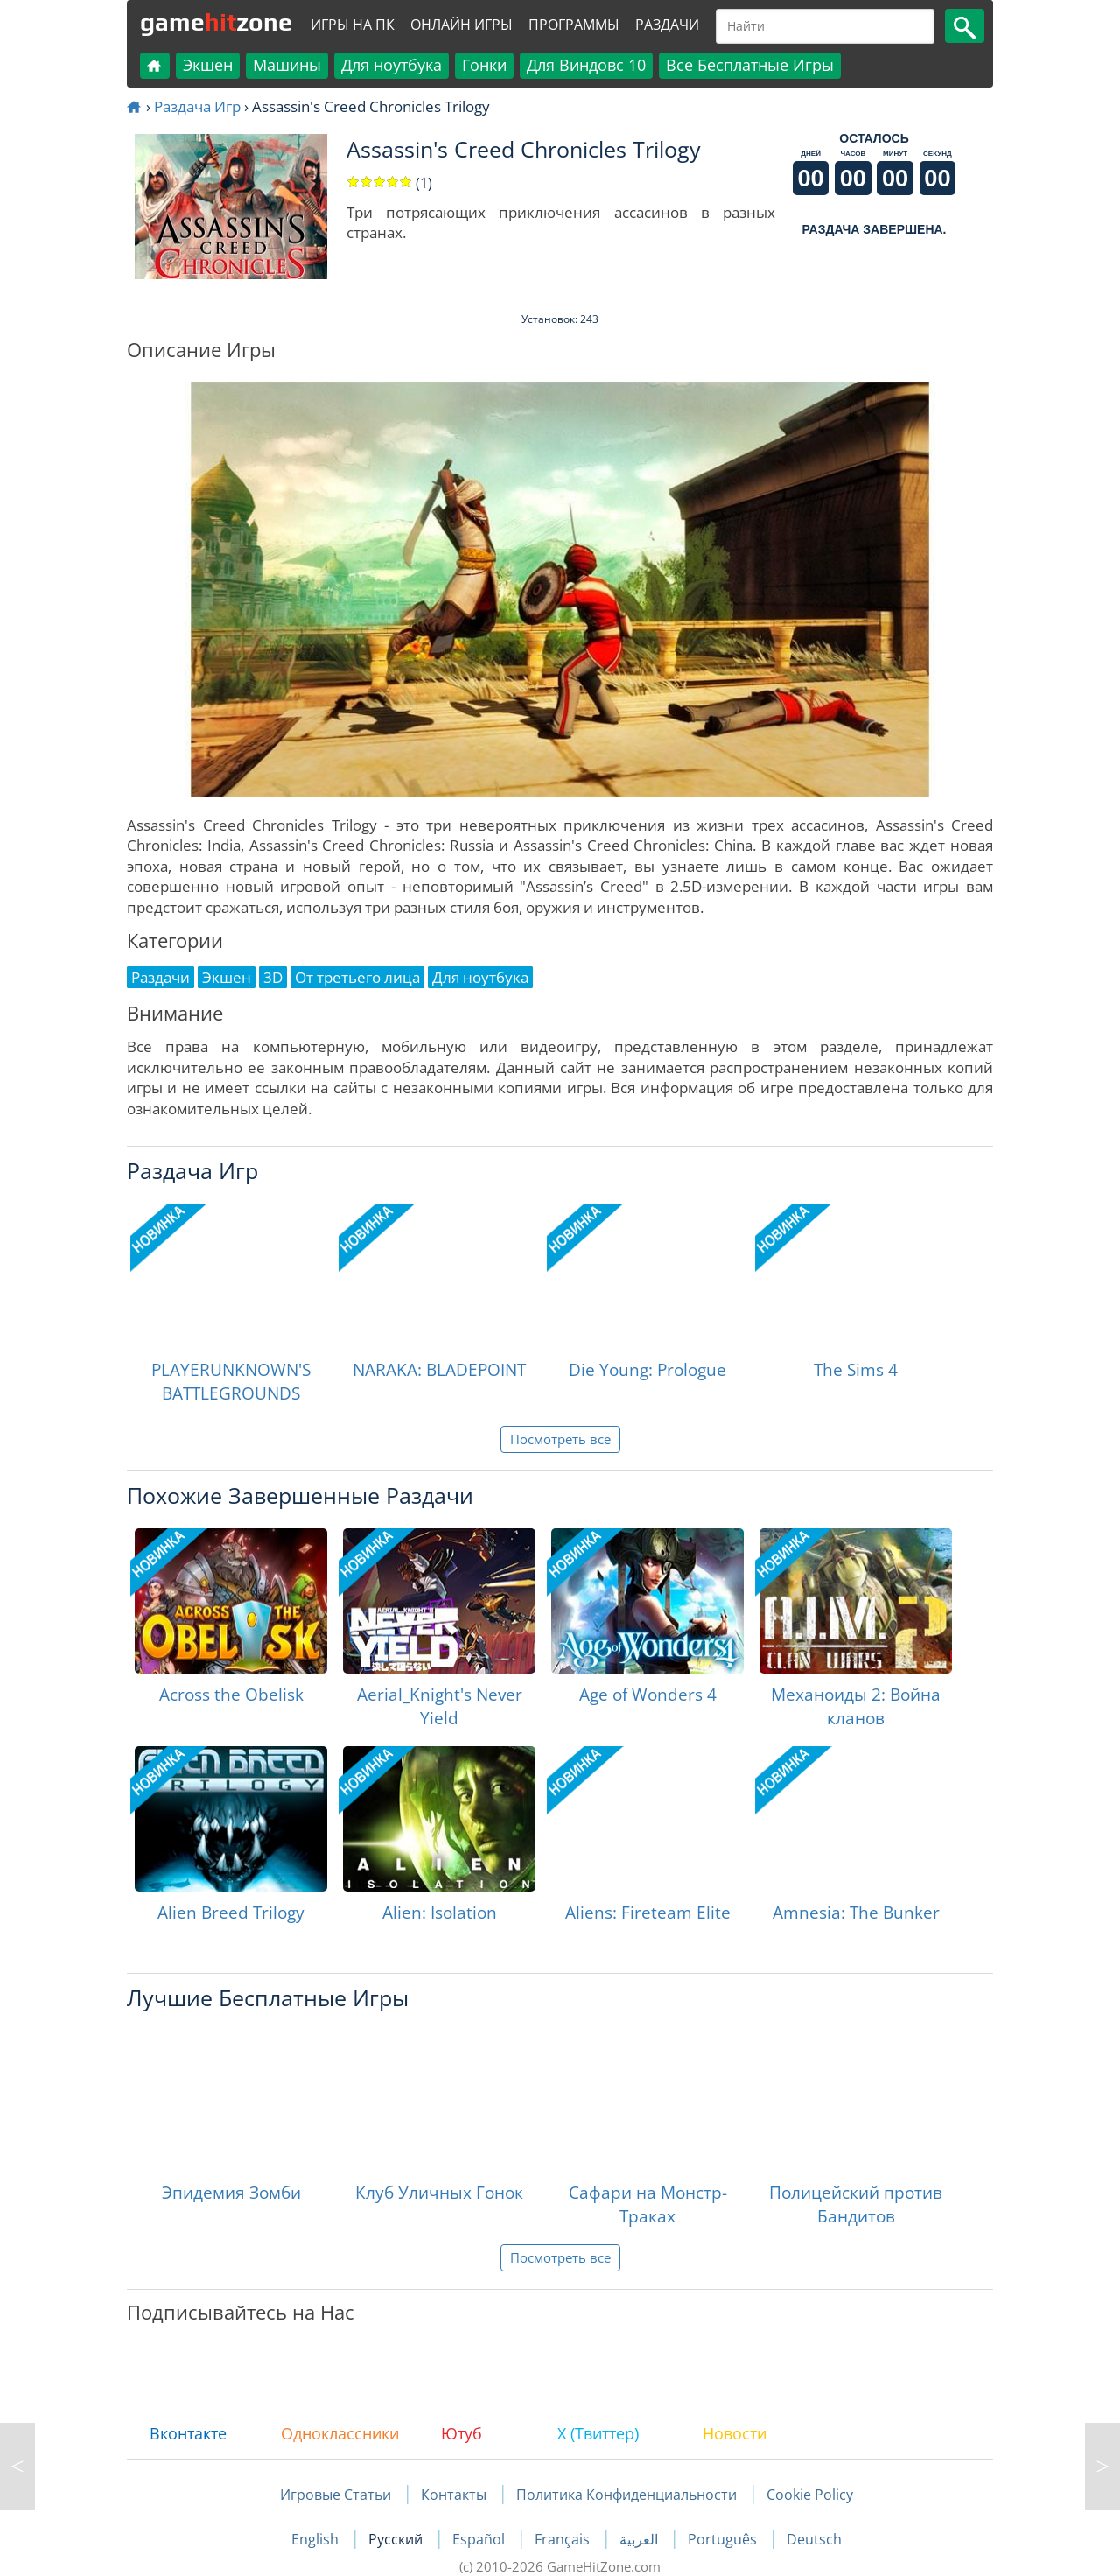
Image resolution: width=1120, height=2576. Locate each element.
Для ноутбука (391, 64)
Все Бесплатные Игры (750, 64)
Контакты (453, 2494)
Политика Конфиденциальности (626, 2494)
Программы (574, 24)
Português (724, 2539)
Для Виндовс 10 (586, 64)
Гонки (484, 64)
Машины (287, 64)
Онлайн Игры (461, 24)
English (316, 2539)
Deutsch (814, 2539)
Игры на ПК (353, 24)
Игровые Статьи (335, 2494)
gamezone (216, 22)
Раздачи (667, 24)
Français (564, 2539)
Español (480, 2539)
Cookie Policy (809, 2494)
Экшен (208, 64)
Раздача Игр (197, 106)
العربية (641, 2539)
